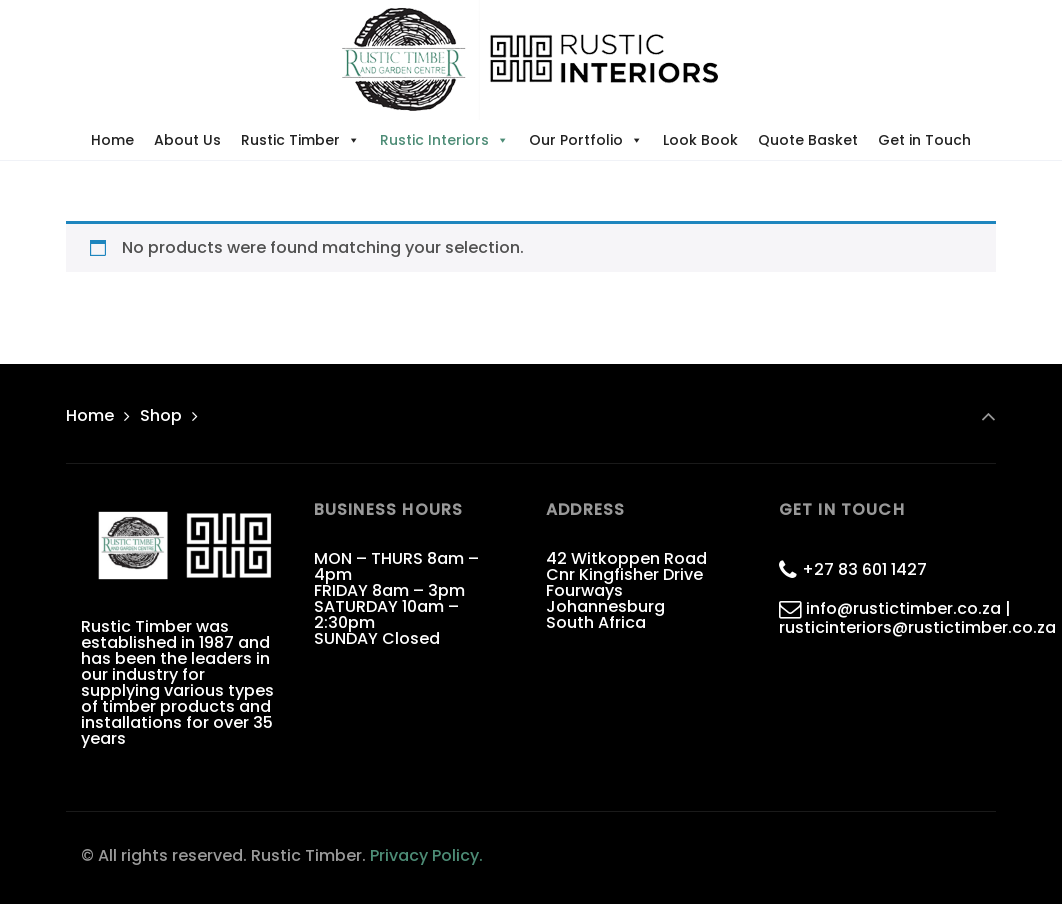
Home (112, 140)
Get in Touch (924, 140)
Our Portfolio (586, 140)
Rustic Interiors (444, 140)
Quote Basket (808, 140)
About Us (187, 140)
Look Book (700, 140)
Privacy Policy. (426, 855)
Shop (161, 415)
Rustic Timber (300, 140)
